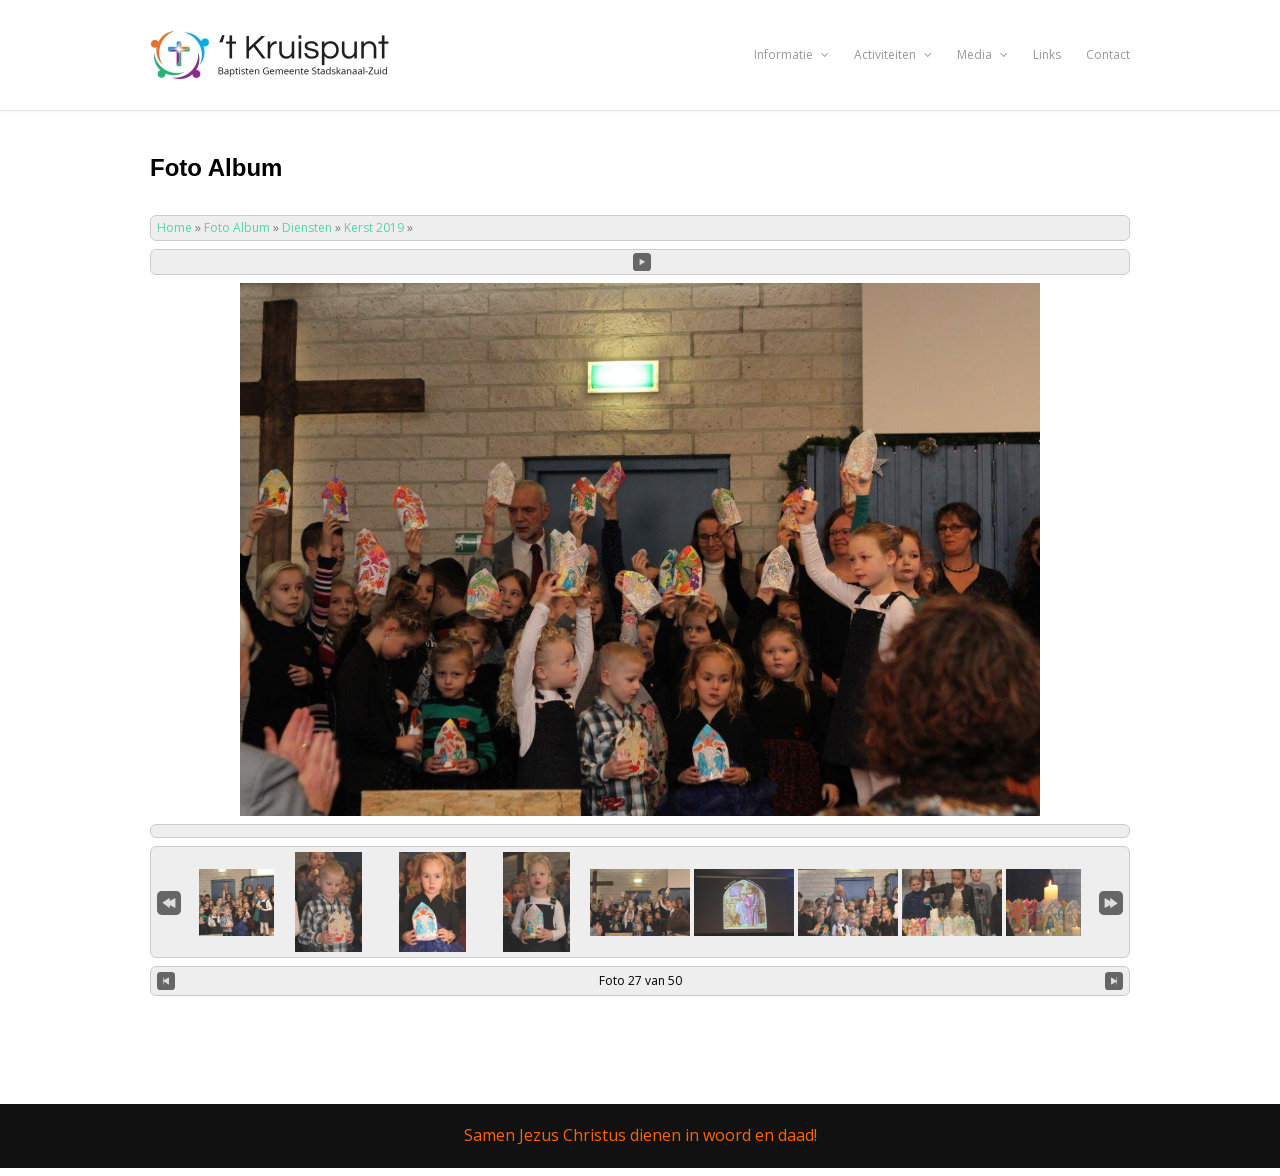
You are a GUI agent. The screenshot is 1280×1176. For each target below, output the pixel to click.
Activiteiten (893, 54)
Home (174, 227)
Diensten (307, 227)
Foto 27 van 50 (640, 980)
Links (1047, 54)
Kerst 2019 (374, 227)
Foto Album (237, 227)
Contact (1108, 54)
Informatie (791, 54)
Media (982, 54)
